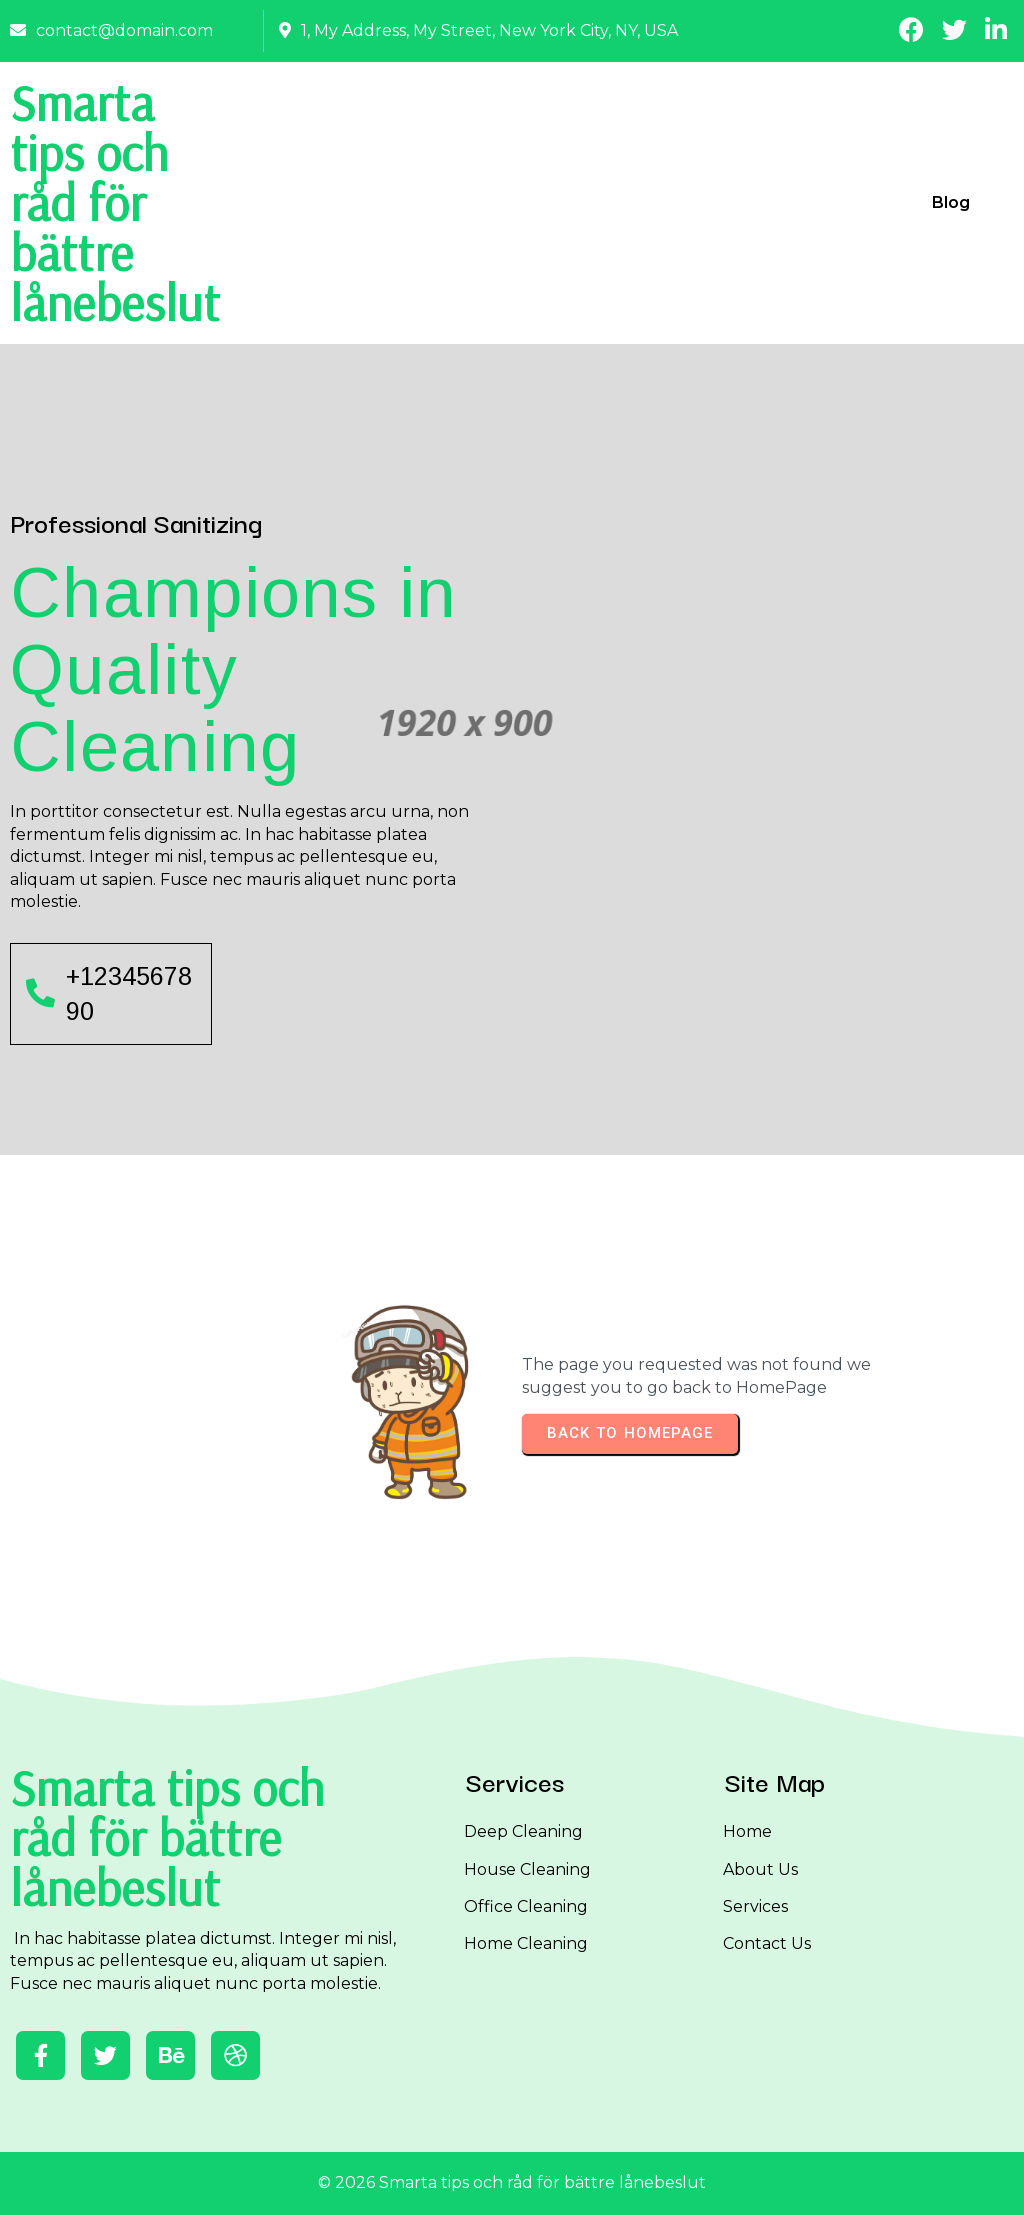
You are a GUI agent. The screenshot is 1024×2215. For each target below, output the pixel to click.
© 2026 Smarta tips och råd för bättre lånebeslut (512, 2182)
